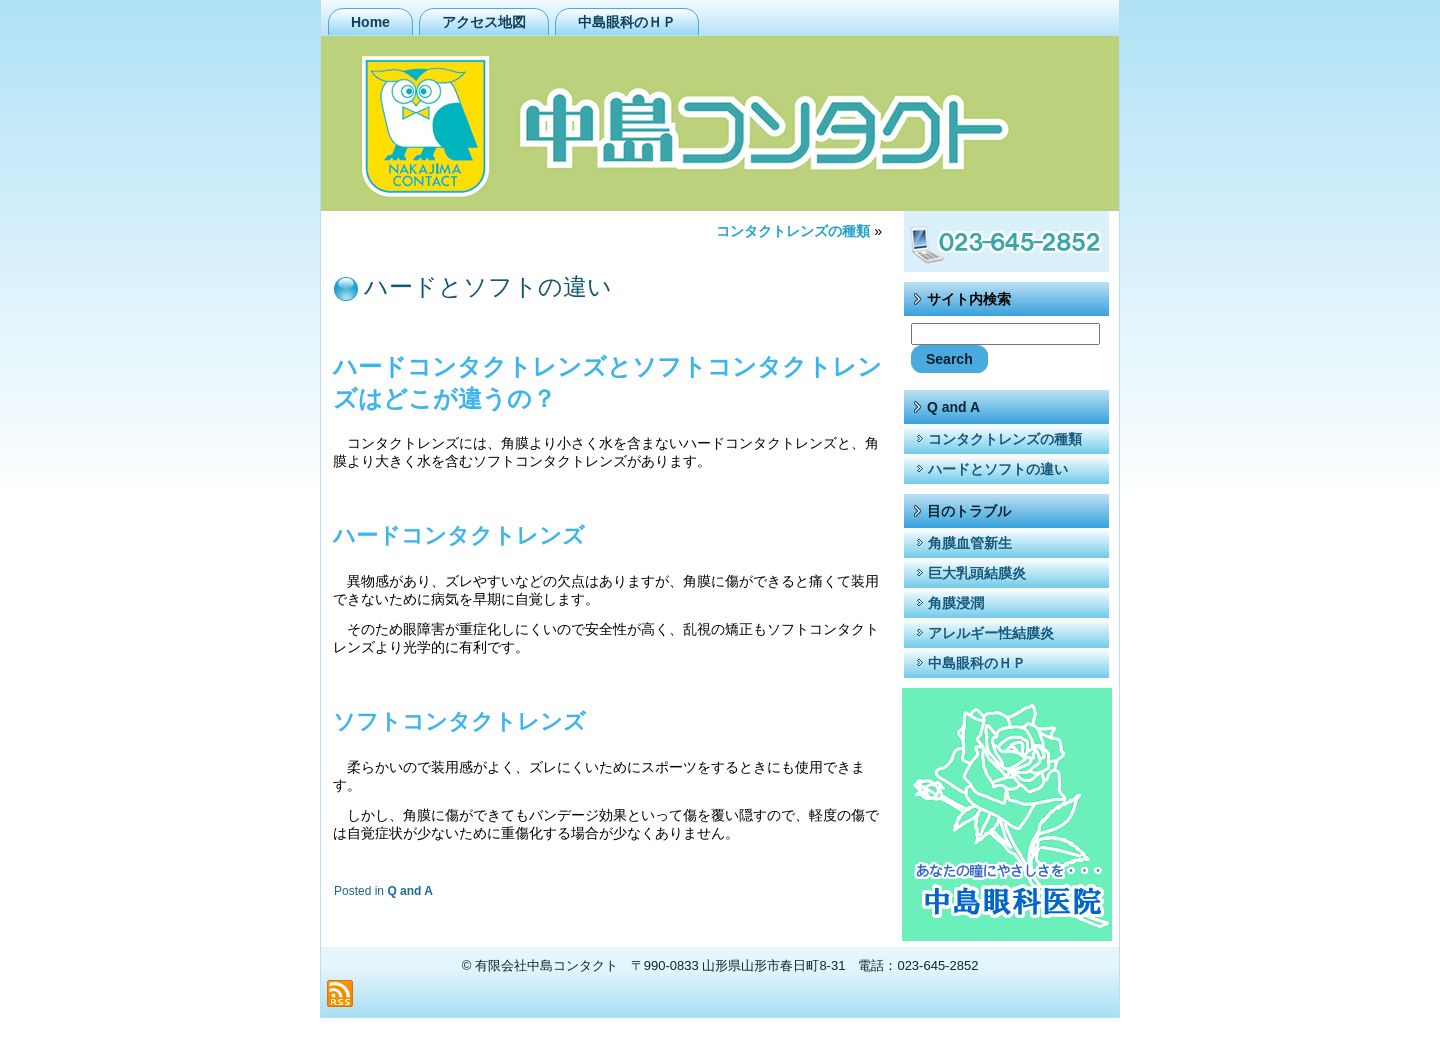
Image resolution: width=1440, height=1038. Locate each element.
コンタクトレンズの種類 (793, 231)
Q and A (410, 891)
